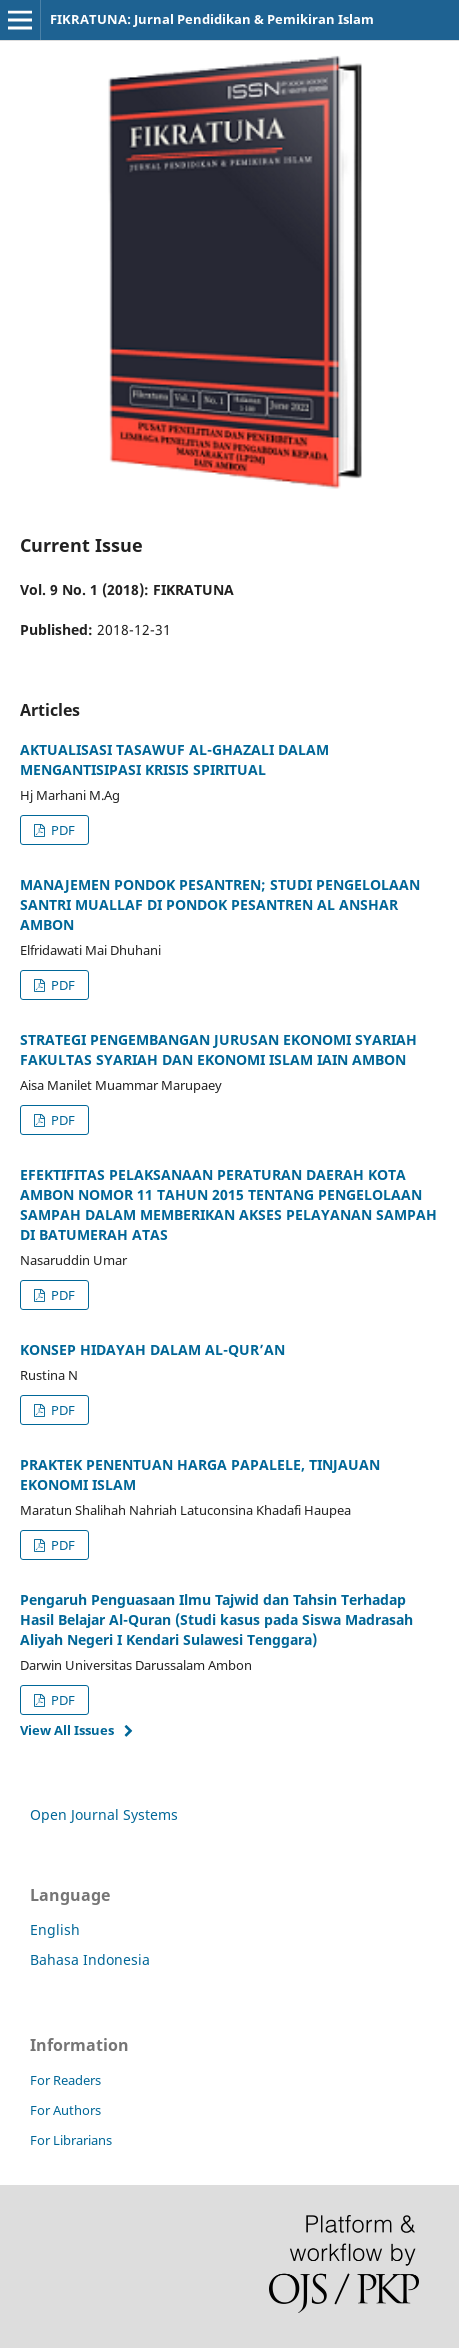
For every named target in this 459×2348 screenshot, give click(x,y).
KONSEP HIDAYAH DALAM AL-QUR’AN (152, 1349)
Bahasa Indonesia (90, 1959)
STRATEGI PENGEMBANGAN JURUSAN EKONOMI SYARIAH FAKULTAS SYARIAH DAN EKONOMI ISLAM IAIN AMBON (218, 1049)
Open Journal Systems (104, 1814)
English (55, 1929)
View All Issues (67, 1730)
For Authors (65, 2110)
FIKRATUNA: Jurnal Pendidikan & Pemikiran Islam (212, 19)
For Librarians (71, 2140)
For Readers (65, 2080)
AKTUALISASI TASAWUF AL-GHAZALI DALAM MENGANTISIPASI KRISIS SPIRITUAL (174, 759)
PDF (61, 830)
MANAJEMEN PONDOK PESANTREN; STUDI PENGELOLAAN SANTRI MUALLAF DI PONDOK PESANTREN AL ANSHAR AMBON (220, 904)
